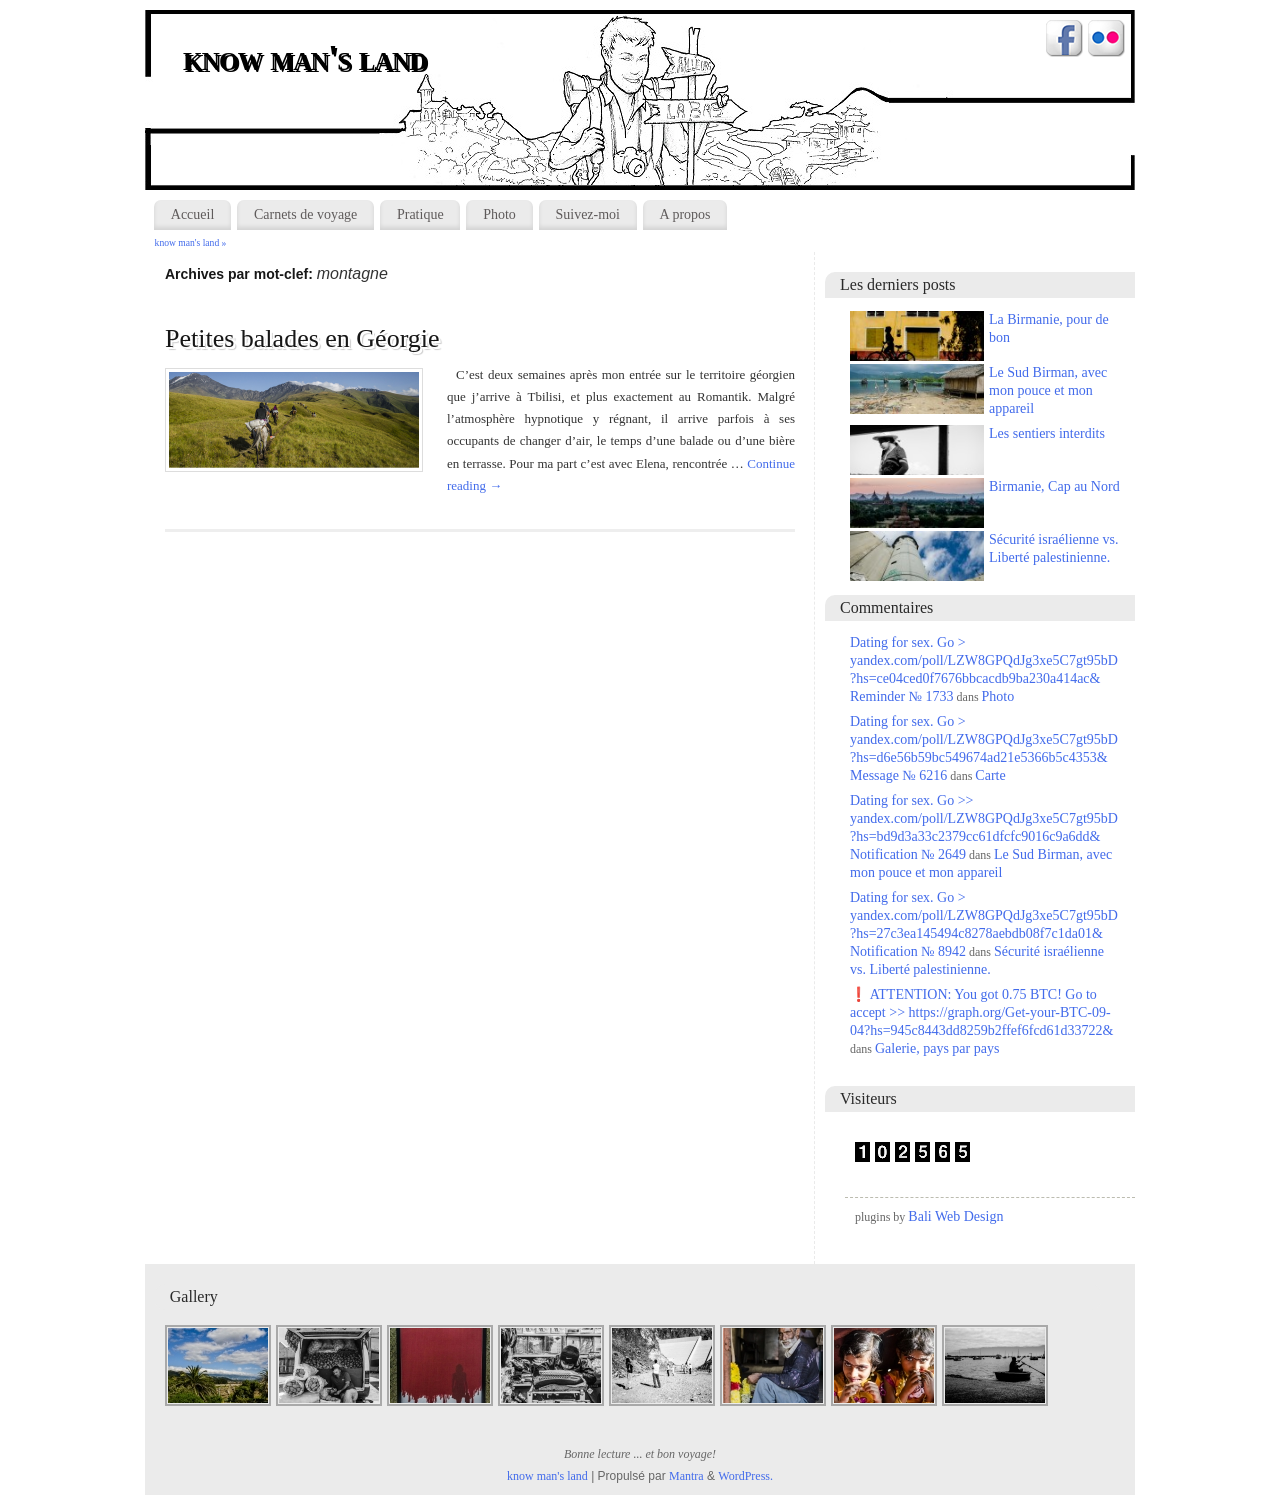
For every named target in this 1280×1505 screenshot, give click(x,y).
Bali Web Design (955, 1216)
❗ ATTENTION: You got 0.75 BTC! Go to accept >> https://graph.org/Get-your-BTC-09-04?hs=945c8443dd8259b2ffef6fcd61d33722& (981, 1012)
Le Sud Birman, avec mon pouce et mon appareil (1048, 390)
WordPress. (745, 1476)
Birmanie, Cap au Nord (1054, 486)
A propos (685, 214)
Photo (499, 214)
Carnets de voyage (305, 214)
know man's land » (191, 242)
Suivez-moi (587, 214)
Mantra (686, 1476)
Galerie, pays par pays (937, 1048)
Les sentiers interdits (1047, 433)
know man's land (307, 60)
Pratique (420, 214)
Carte (990, 775)
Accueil (193, 214)
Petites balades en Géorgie (302, 338)
